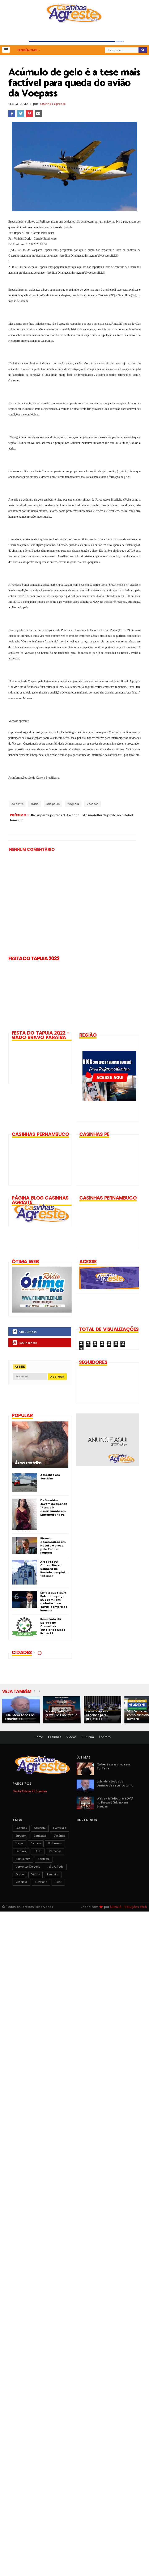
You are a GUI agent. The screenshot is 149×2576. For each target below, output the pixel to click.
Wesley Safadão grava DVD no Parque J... (61, 1715)
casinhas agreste (53, 104)
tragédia (73, 804)
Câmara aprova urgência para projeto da (97, 1715)
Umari (58, 1882)
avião (34, 804)
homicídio (59, 1828)
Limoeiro (53, 1874)
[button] (6, 50)
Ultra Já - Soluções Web (128, 1907)
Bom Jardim (23, 1859)
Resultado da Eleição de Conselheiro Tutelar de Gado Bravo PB (52, 1626)
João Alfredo (56, 1866)
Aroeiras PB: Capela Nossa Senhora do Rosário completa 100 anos (54, 1569)
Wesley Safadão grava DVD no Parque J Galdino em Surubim (115, 1802)
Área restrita (28, 1463)
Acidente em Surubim (50, 1476)
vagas (19, 1843)
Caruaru (36, 1843)
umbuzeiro (55, 1843)
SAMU (38, 1851)
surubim (21, 1836)
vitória (35, 1874)
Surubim (88, 1737)
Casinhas (54, 1737)
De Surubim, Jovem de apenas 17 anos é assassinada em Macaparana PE (53, 1507)
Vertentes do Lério (28, 1866)
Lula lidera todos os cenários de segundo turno (115, 1783)
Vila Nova (21, 1882)
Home (38, 1737)
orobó (20, 1874)
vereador (55, 1851)
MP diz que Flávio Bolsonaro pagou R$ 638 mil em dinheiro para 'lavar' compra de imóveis (53, 1601)
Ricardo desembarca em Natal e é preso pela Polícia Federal (53, 1545)
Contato (105, 1737)
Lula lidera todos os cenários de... (20, 1717)
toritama (44, 1859)
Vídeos (71, 1737)
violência (59, 1836)
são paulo (53, 804)
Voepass (92, 804)
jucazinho (41, 1882)
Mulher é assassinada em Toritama (113, 1766)
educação (40, 1836)
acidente (17, 804)
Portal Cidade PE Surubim (30, 1791)
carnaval (21, 1851)
